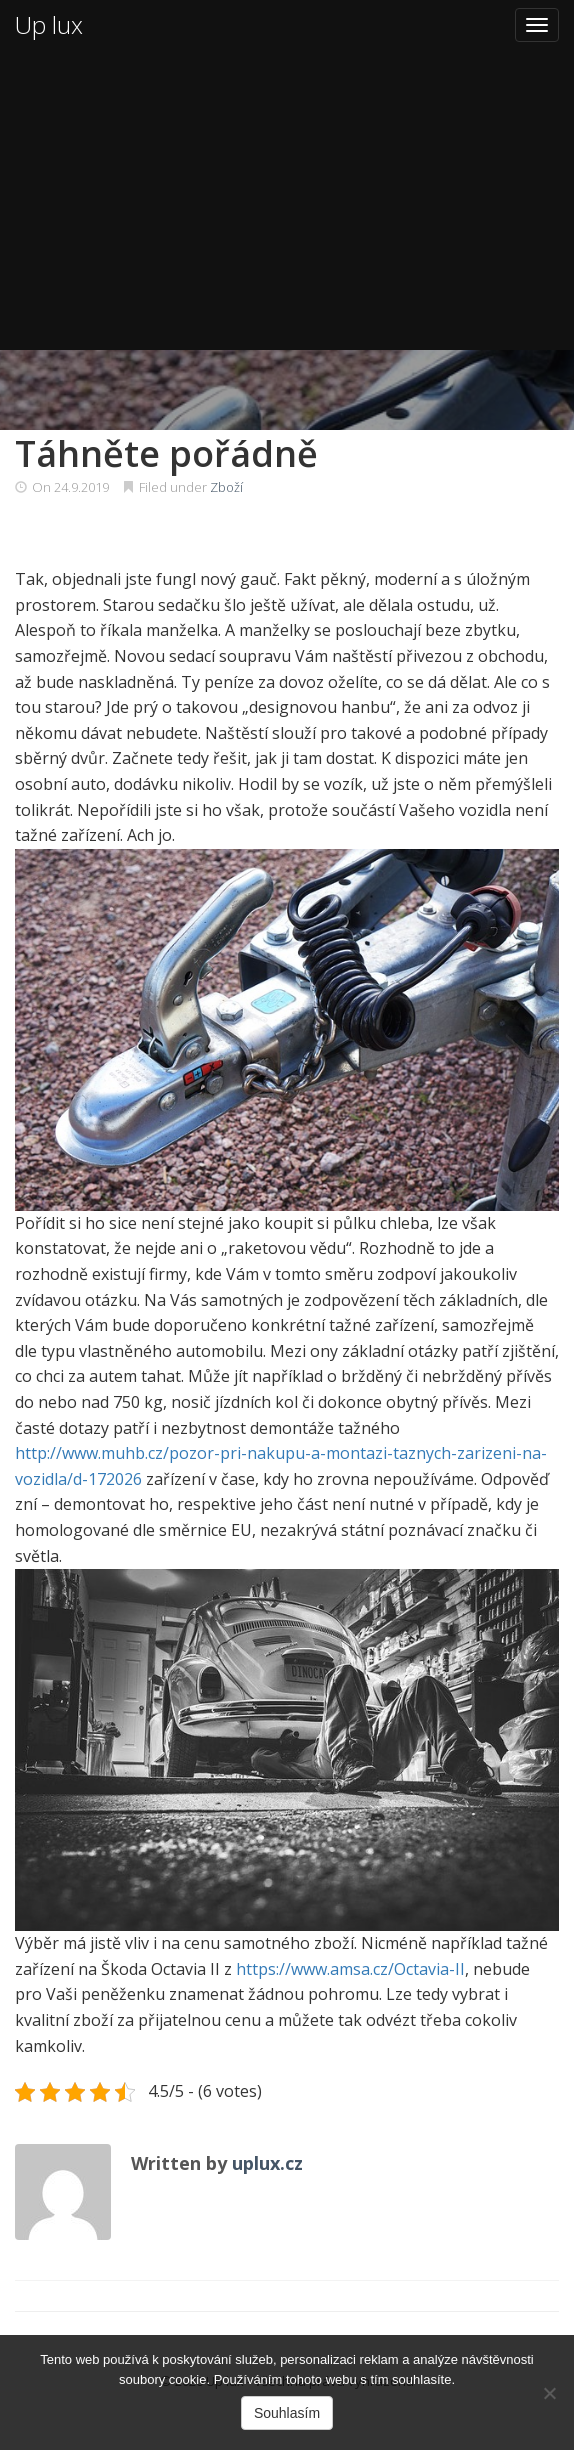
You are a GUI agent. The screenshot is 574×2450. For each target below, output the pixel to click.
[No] (549, 2393)
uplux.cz (267, 2163)
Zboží (226, 487)
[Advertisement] (287, 200)
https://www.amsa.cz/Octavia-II (350, 1969)
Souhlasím (287, 2413)
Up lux (49, 24)
